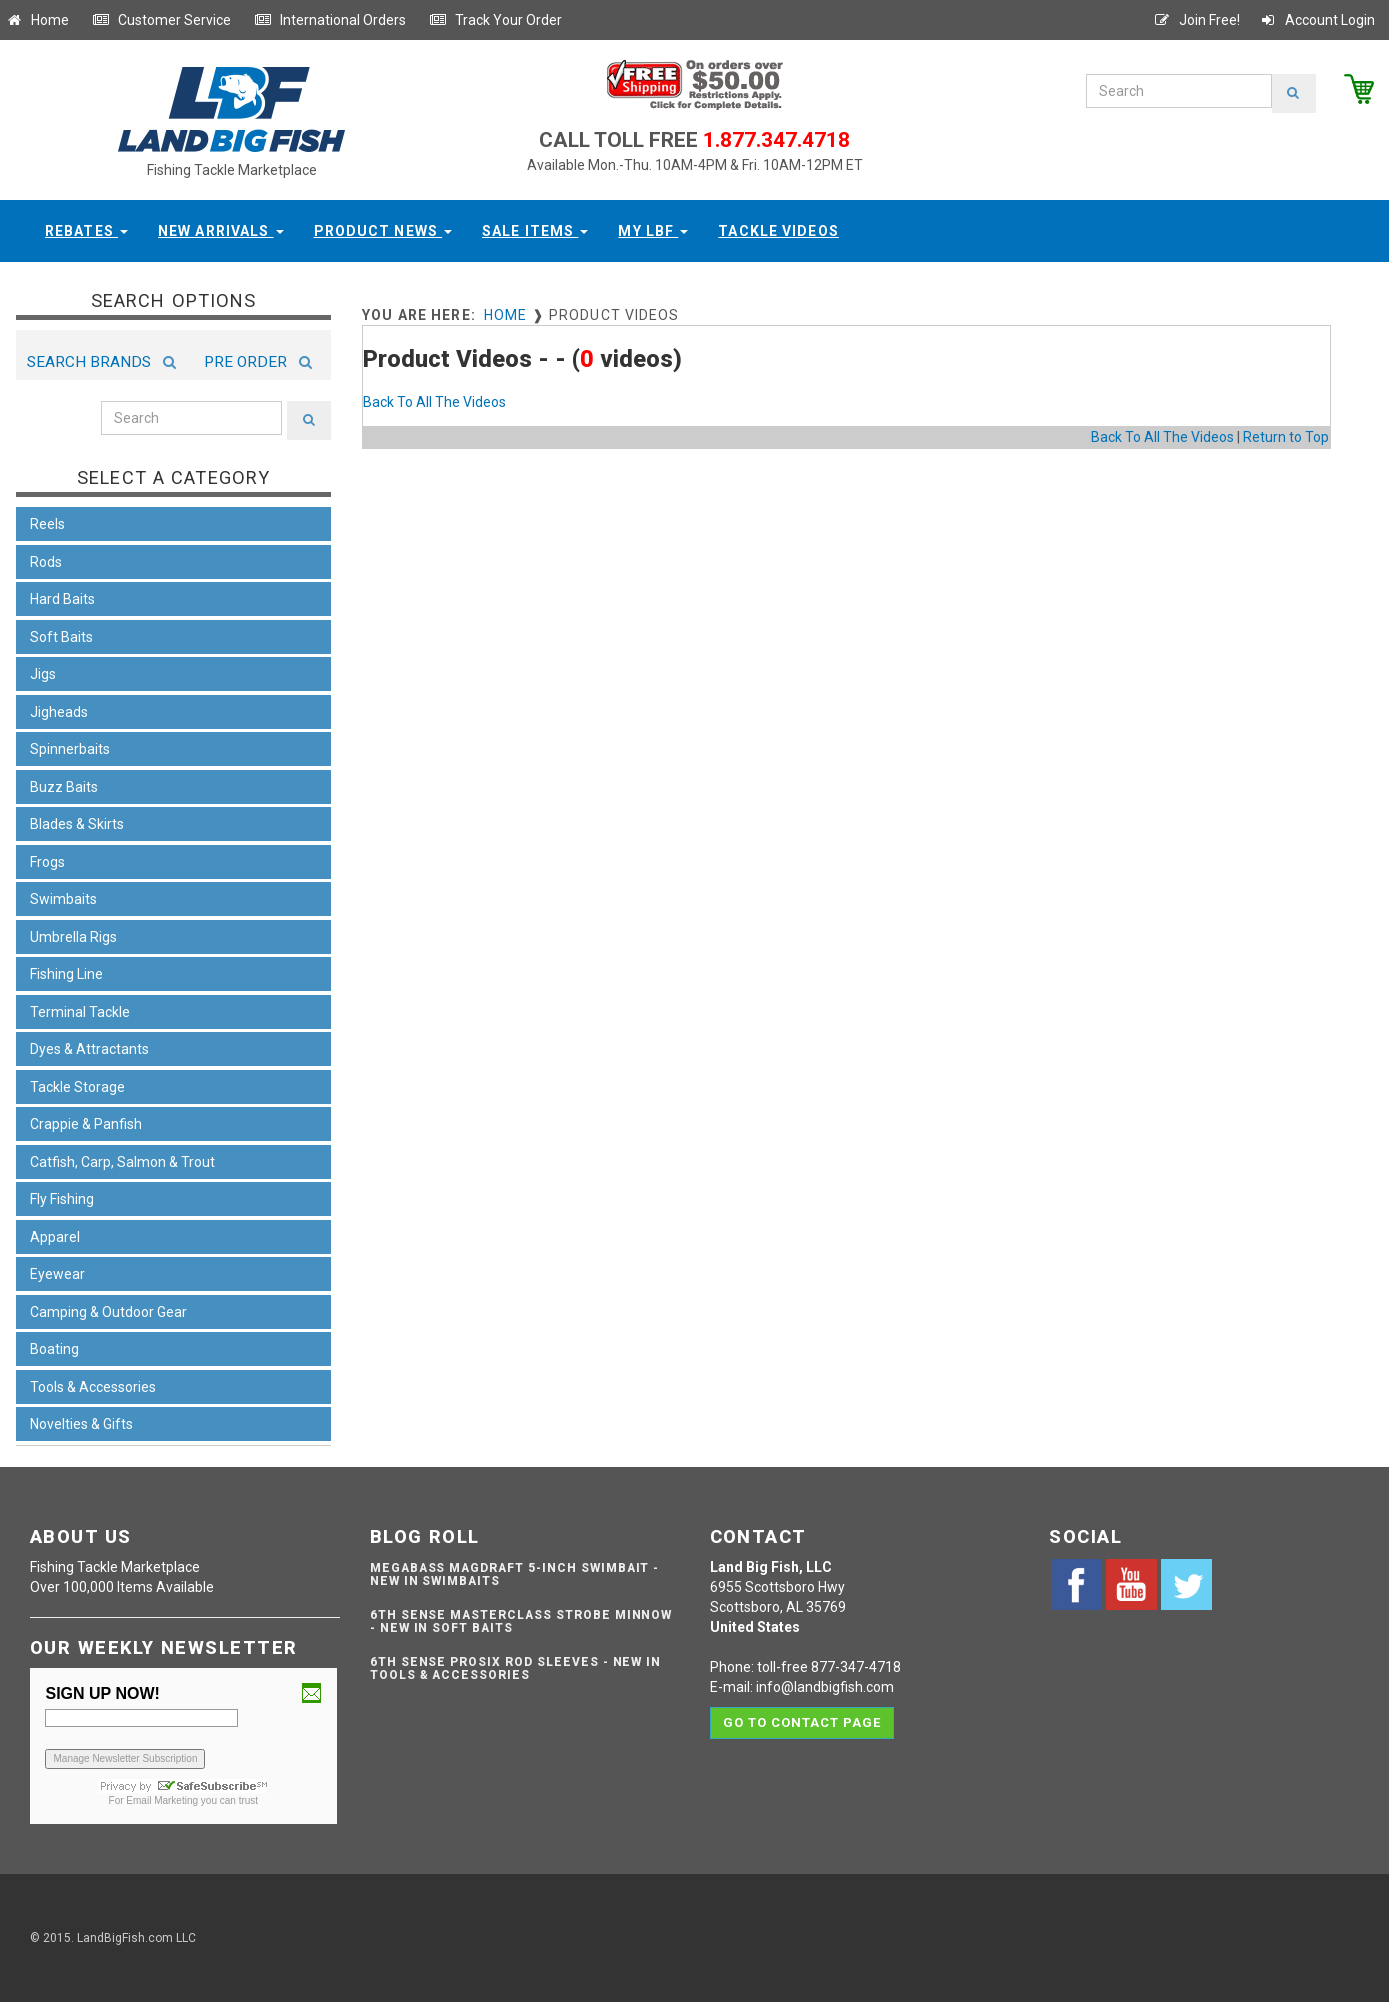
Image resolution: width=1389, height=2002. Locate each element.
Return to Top (1286, 437)
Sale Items (535, 231)
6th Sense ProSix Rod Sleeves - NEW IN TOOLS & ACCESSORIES (516, 1668)
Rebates (86, 231)
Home (37, 20)
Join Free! (1196, 20)
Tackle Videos (778, 231)
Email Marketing (162, 1800)
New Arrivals (221, 231)
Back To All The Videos (434, 402)
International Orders (330, 20)
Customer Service (161, 20)
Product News (383, 231)
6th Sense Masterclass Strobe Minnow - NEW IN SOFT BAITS (521, 1621)
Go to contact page (802, 1722)
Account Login (1317, 20)
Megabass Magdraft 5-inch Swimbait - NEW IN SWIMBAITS (515, 1574)
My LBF (653, 231)
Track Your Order (495, 20)
